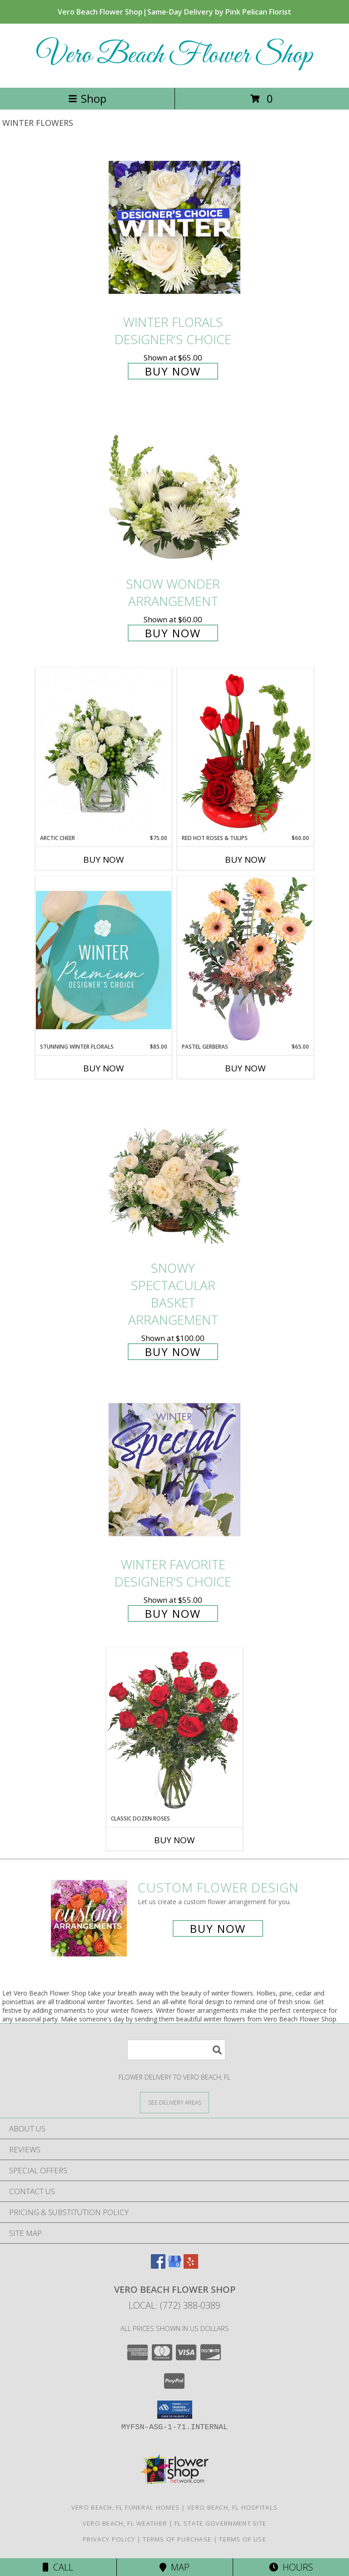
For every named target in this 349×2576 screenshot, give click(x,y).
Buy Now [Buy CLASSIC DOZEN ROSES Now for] (174, 1840)
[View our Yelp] (191, 2266)
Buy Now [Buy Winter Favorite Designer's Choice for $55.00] (173, 1613)
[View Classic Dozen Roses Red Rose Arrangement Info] (174, 1731)
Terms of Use (242, 2539)
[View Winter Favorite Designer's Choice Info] (174, 1469)
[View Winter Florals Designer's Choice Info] (174, 227)
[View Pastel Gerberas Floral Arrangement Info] (245, 959)
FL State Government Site (220, 2523)
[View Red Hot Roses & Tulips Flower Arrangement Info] (245, 751)
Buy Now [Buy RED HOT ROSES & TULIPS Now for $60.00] (245, 859)
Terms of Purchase (177, 2539)
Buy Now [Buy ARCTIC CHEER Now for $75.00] (103, 859)
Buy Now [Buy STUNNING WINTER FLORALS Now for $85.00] (103, 1068)
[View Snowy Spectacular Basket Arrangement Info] (174, 1173)
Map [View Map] (174, 2567)
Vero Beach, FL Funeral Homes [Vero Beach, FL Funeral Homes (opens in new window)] (125, 2507)
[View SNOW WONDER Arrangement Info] (174, 489)
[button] (174, 2410)
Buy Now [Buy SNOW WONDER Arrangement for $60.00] (173, 632)
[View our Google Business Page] (174, 2266)
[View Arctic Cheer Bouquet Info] (103, 751)
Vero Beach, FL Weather (125, 2523)
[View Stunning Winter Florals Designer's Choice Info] (103, 960)
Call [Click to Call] (58, 2567)
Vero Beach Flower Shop (174, 55)
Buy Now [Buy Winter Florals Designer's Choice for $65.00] (173, 371)
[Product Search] (176, 2050)
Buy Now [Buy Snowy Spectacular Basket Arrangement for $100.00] (173, 1351)
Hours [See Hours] (291, 2567)
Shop (87, 98)
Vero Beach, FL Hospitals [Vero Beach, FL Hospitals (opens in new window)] (232, 2507)
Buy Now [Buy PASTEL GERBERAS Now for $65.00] (245, 1068)
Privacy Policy (109, 2539)
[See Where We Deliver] (174, 2102)
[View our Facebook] (158, 2266)
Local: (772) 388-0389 (174, 2305)
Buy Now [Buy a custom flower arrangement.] (218, 1928)
